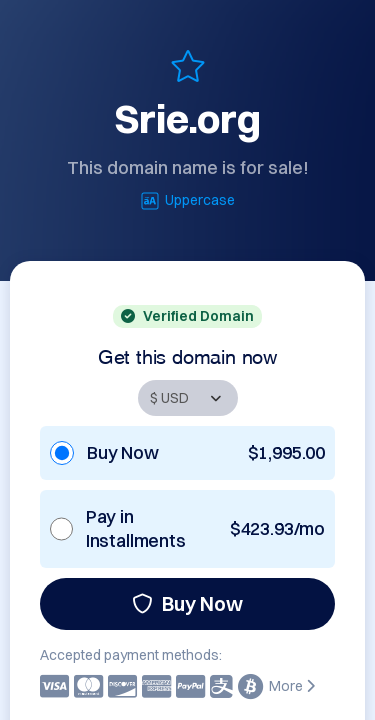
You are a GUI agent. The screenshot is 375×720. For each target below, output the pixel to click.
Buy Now (187, 603)
